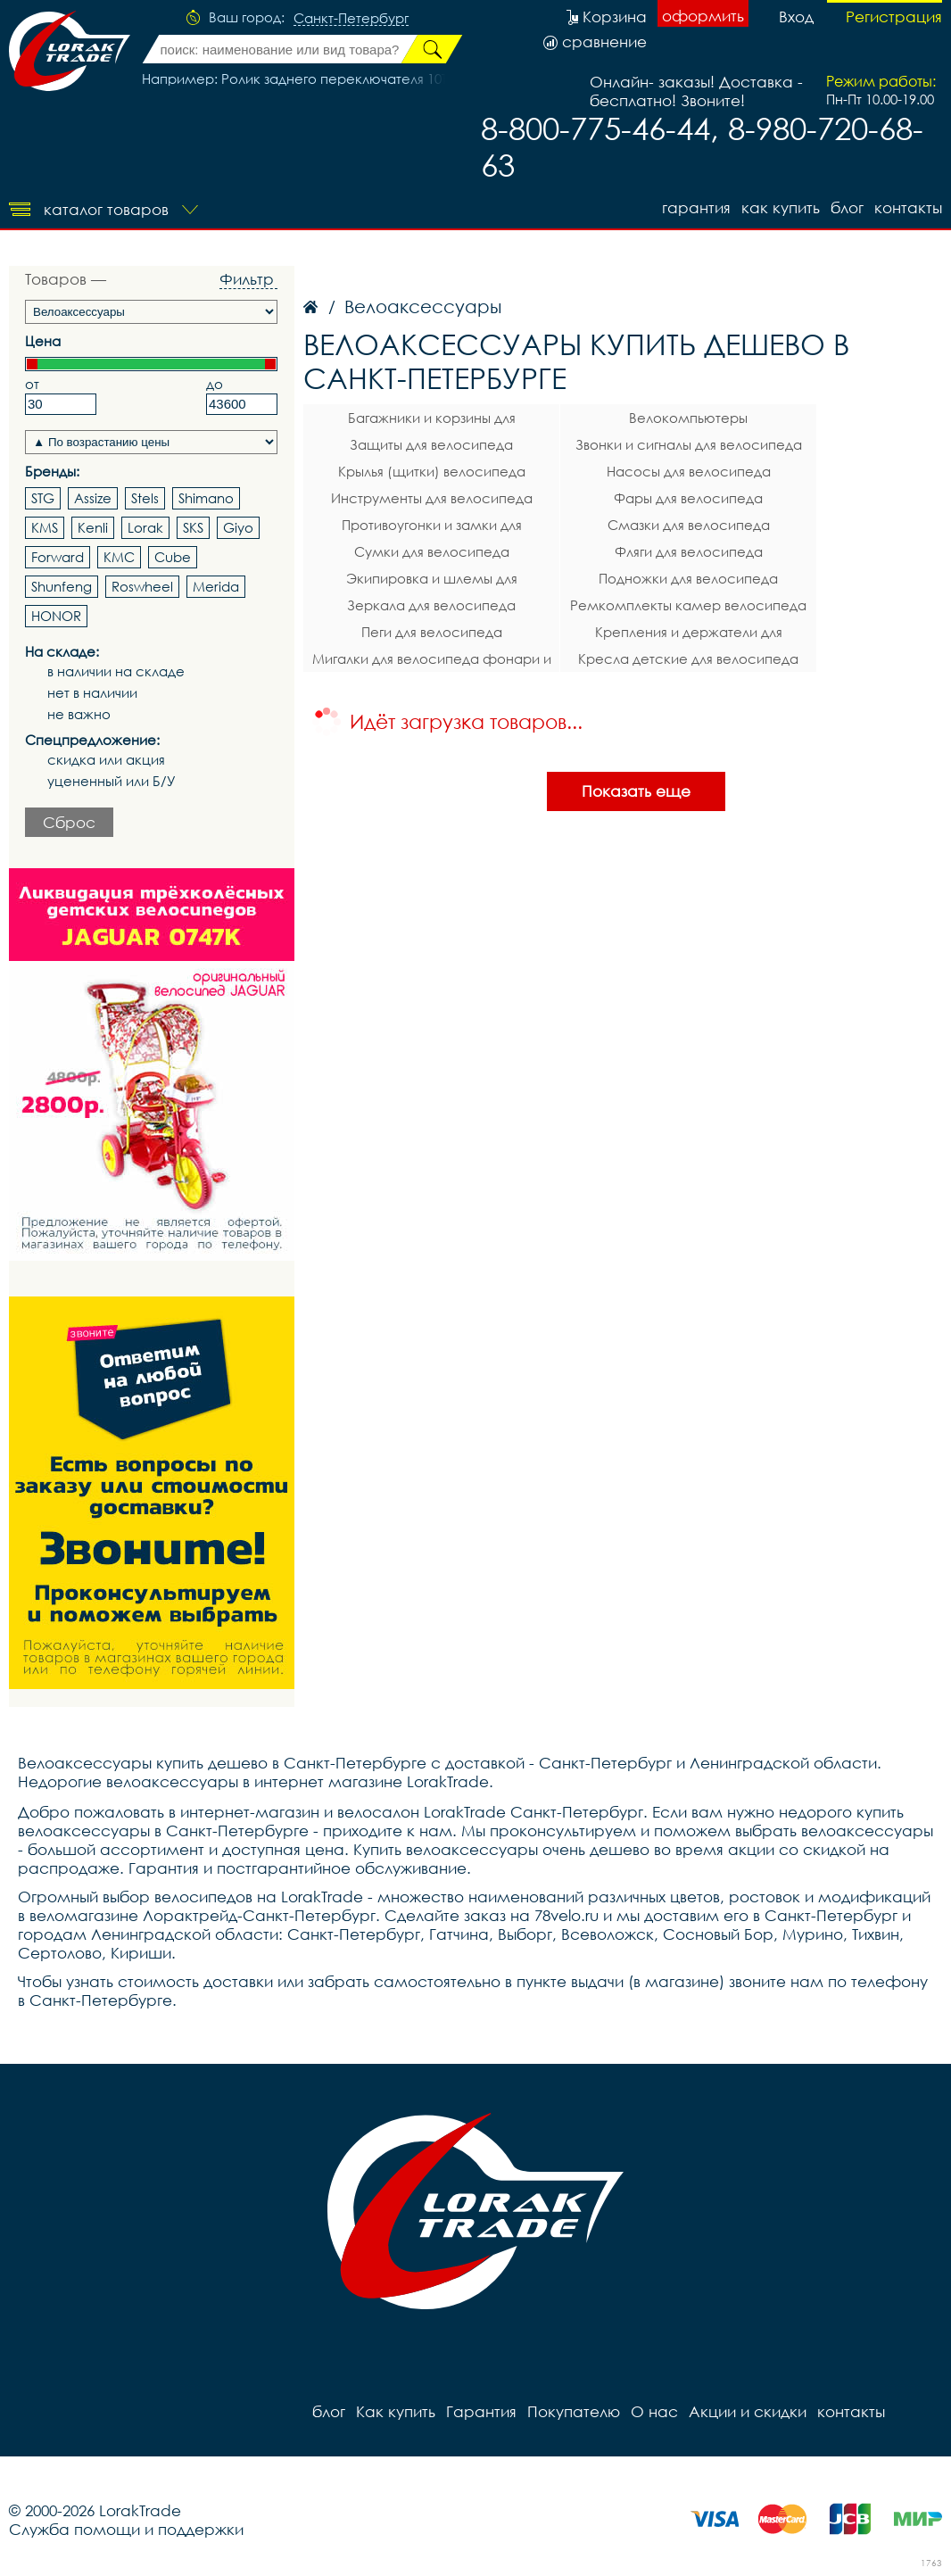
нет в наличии (92, 693)
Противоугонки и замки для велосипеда (432, 527)
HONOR (56, 616)
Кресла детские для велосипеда (688, 658)
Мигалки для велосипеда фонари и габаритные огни (431, 661)
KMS (44, 527)
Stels (145, 498)
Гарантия (696, 207)
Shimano (206, 498)
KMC (119, 557)
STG (42, 498)
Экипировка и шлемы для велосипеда (431, 581)
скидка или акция (106, 759)
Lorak (145, 527)
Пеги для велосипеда (431, 632)
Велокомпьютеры (688, 418)
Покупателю (573, 2411)
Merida (216, 586)
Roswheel (142, 586)
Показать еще (636, 791)
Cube (172, 557)
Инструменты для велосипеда (432, 498)
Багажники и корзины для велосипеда (432, 420)
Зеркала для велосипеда (431, 605)
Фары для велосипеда (688, 498)
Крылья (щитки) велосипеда (431, 471)
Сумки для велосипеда (431, 551)
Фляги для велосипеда (689, 551)
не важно (79, 714)
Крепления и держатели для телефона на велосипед (688, 634)
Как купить (780, 207)
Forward (57, 557)
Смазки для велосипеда (689, 525)
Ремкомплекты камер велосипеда (688, 605)
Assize (93, 498)
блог (847, 207)
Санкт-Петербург (351, 19)
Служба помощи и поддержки (126, 2529)
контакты (908, 207)
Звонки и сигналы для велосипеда (688, 444)
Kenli (93, 527)
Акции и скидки (747, 2411)
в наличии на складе (116, 671)
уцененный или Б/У (111, 781)
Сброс (69, 822)
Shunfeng (61, 586)
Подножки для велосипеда (688, 578)
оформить (703, 15)
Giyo (238, 527)
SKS (193, 527)
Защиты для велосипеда (431, 444)
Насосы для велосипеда (689, 471)
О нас (654, 2411)
